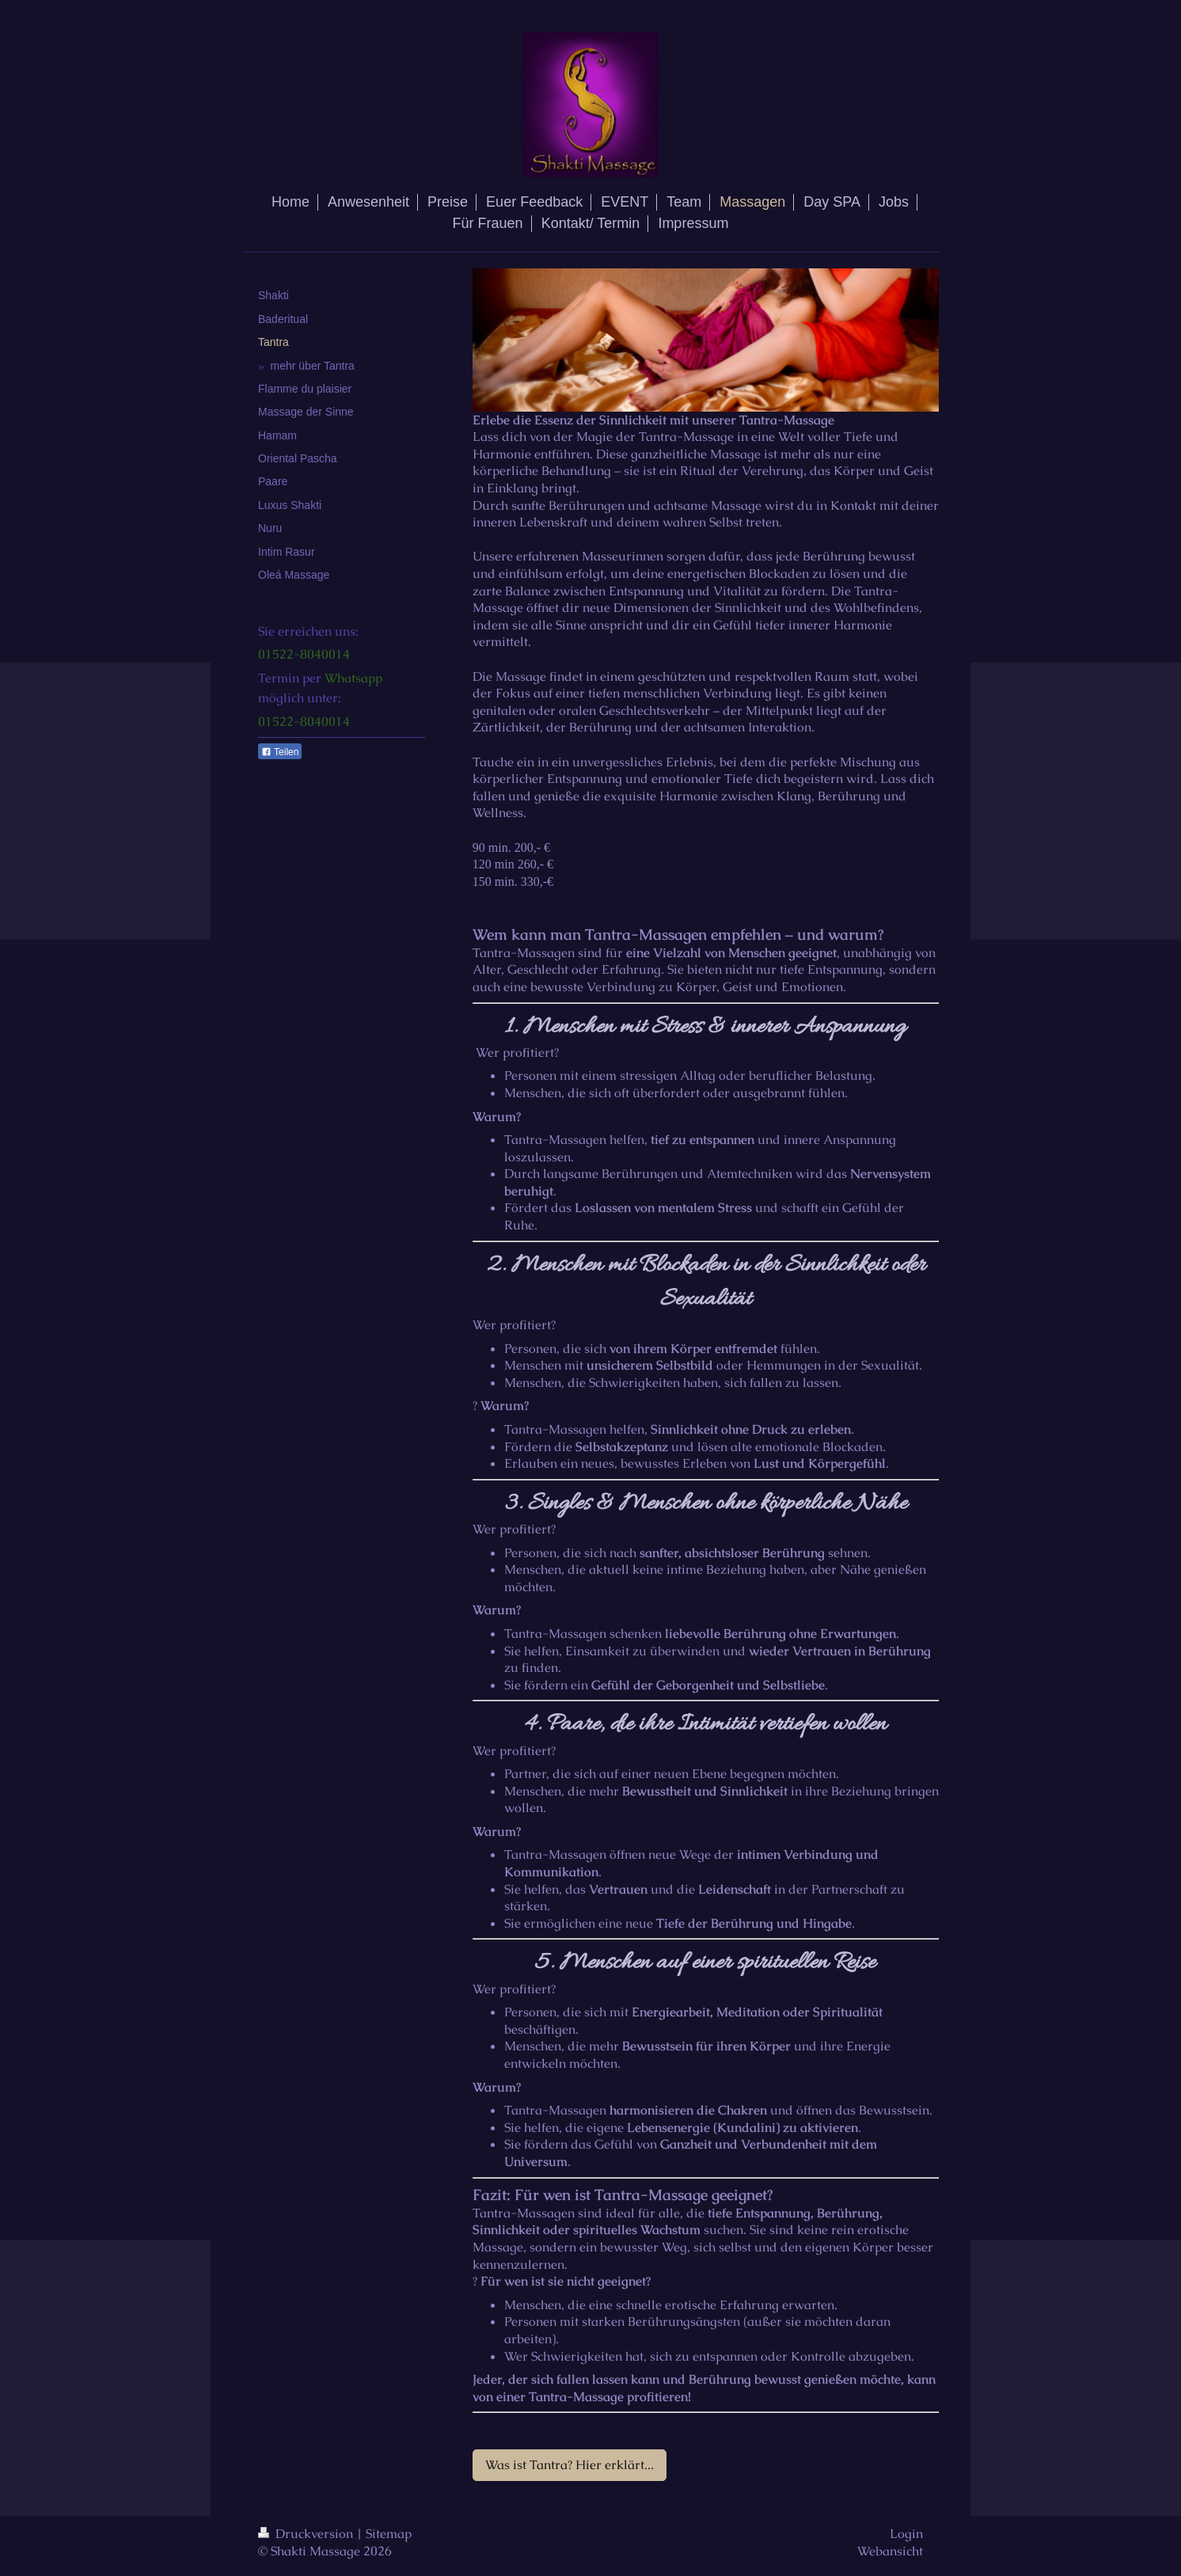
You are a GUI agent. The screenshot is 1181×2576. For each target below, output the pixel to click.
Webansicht (890, 2551)
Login (906, 2533)
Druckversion (307, 2533)
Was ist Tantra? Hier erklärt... (569, 2464)
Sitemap (389, 2533)
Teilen (279, 752)
